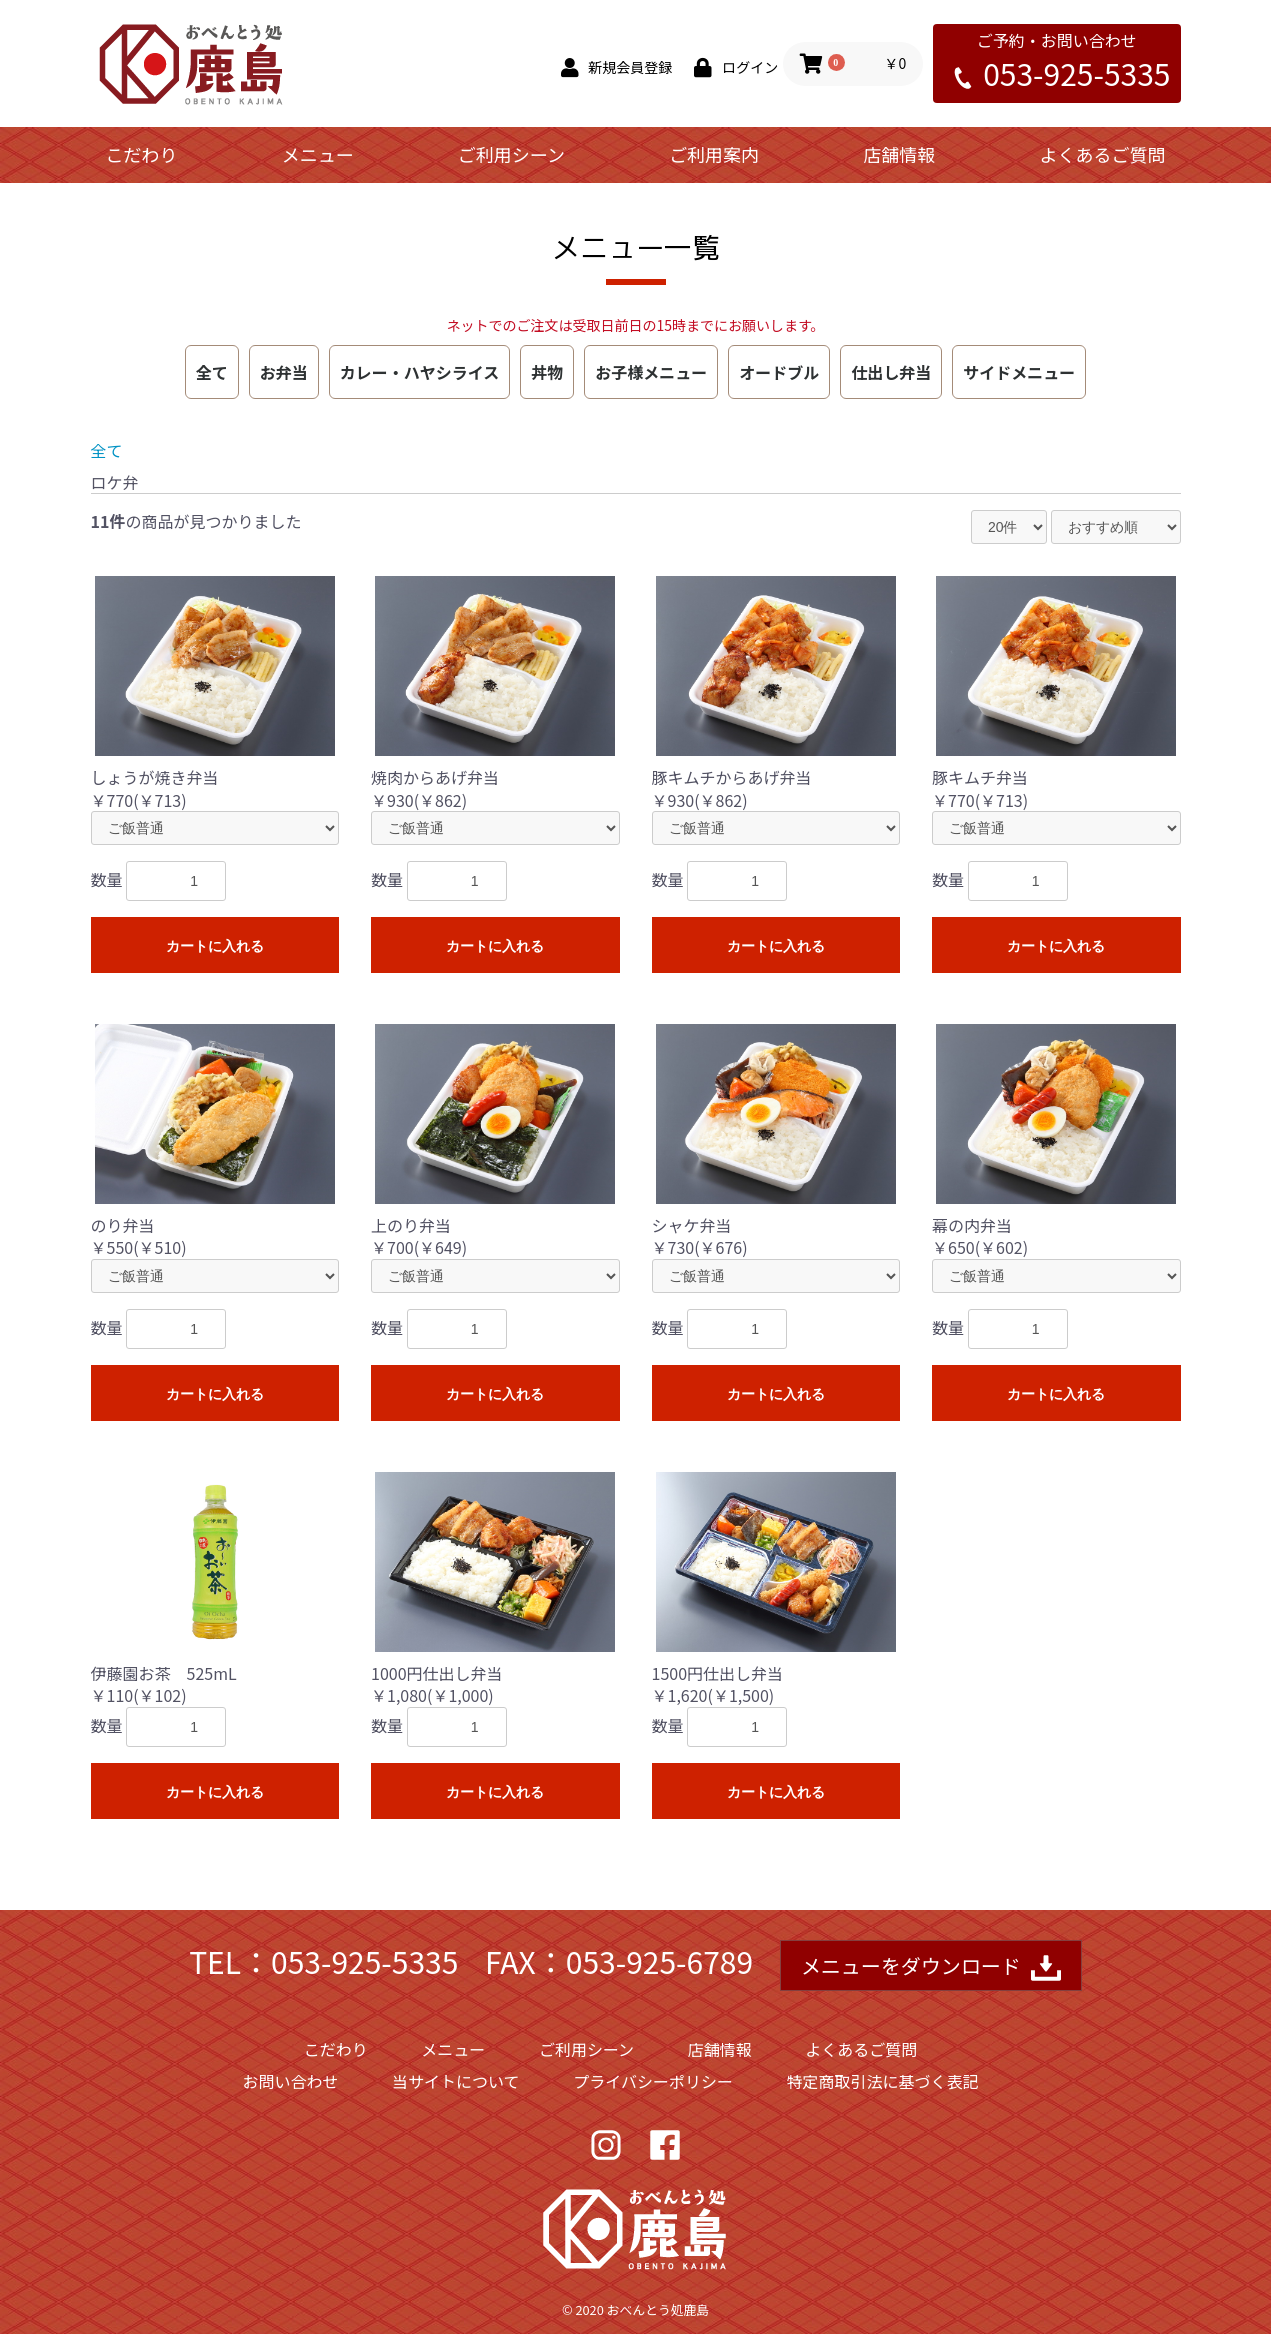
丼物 (547, 372)
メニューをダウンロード (931, 1967)
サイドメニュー (1019, 372)
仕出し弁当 (891, 372)
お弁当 (284, 372)
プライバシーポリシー (653, 2081)
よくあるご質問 (1102, 154)
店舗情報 (899, 154)
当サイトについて (456, 2081)
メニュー (318, 154)
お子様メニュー (651, 372)
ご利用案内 (714, 154)
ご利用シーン (511, 154)
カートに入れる (215, 946)
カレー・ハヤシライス (420, 372)
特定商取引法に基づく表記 (883, 2081)
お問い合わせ (290, 2081)
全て (212, 372)
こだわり (142, 154)
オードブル (779, 372)
